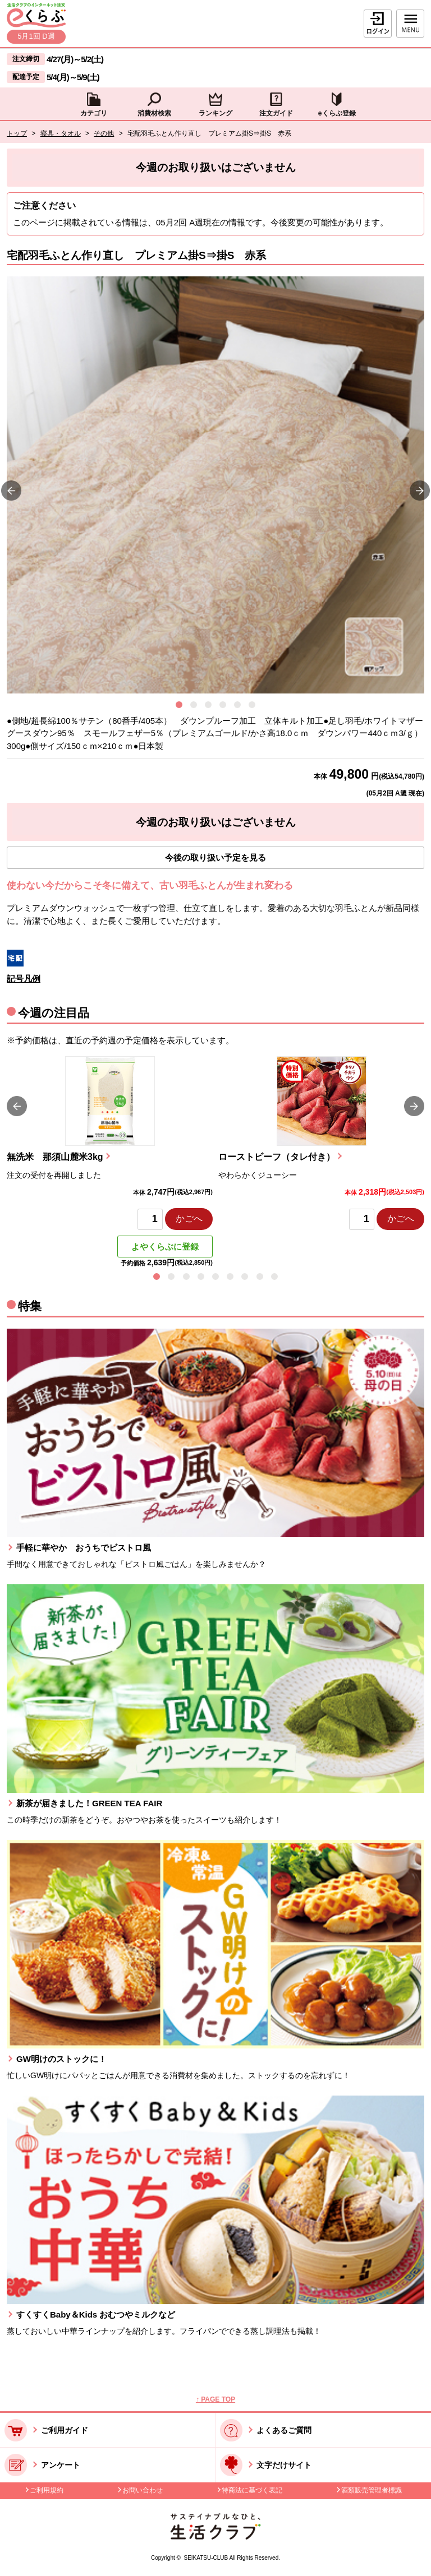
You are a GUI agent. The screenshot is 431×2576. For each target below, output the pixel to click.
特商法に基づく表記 (252, 2490)
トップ (17, 133)
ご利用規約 (46, 2490)
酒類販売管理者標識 (371, 2490)
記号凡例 (23, 978)
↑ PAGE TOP (215, 2399)
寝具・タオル (60, 133)
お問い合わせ (142, 2490)
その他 (104, 133)
